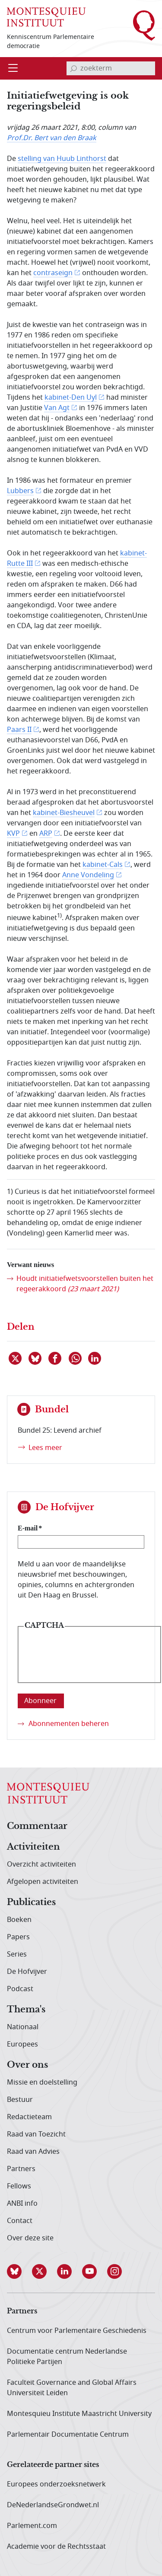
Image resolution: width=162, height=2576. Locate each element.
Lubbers (20, 491)
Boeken (19, 1920)
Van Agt (57, 408)
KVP (13, 833)
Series (17, 1954)
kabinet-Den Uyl (70, 397)
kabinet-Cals (103, 865)
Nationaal (22, 2027)
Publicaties (31, 1902)
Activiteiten (33, 1847)
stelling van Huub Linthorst (62, 159)
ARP (45, 833)
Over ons (27, 2065)
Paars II (19, 730)
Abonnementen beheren (69, 1724)
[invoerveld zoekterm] (111, 68)
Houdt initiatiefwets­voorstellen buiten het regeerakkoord (84, 1284)
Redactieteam (29, 2117)
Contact (19, 2221)
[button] (19, 2271)
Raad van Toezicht (36, 2134)
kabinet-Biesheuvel (64, 813)
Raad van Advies (33, 2151)
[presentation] (89, 1661)
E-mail (28, 1528)
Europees (22, 2044)
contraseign (53, 273)
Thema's (26, 2010)
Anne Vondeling (88, 875)
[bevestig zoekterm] (73, 68)
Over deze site (30, 2238)
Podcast (20, 1989)
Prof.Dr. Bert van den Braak (51, 138)
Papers (18, 1937)
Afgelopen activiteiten (42, 1882)
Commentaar (37, 1826)
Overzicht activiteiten (41, 1864)
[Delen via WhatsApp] (75, 1358)
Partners (21, 2169)
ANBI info (22, 2203)
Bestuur (20, 2100)
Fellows (19, 2186)
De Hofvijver (27, 1971)
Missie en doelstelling (42, 2082)
